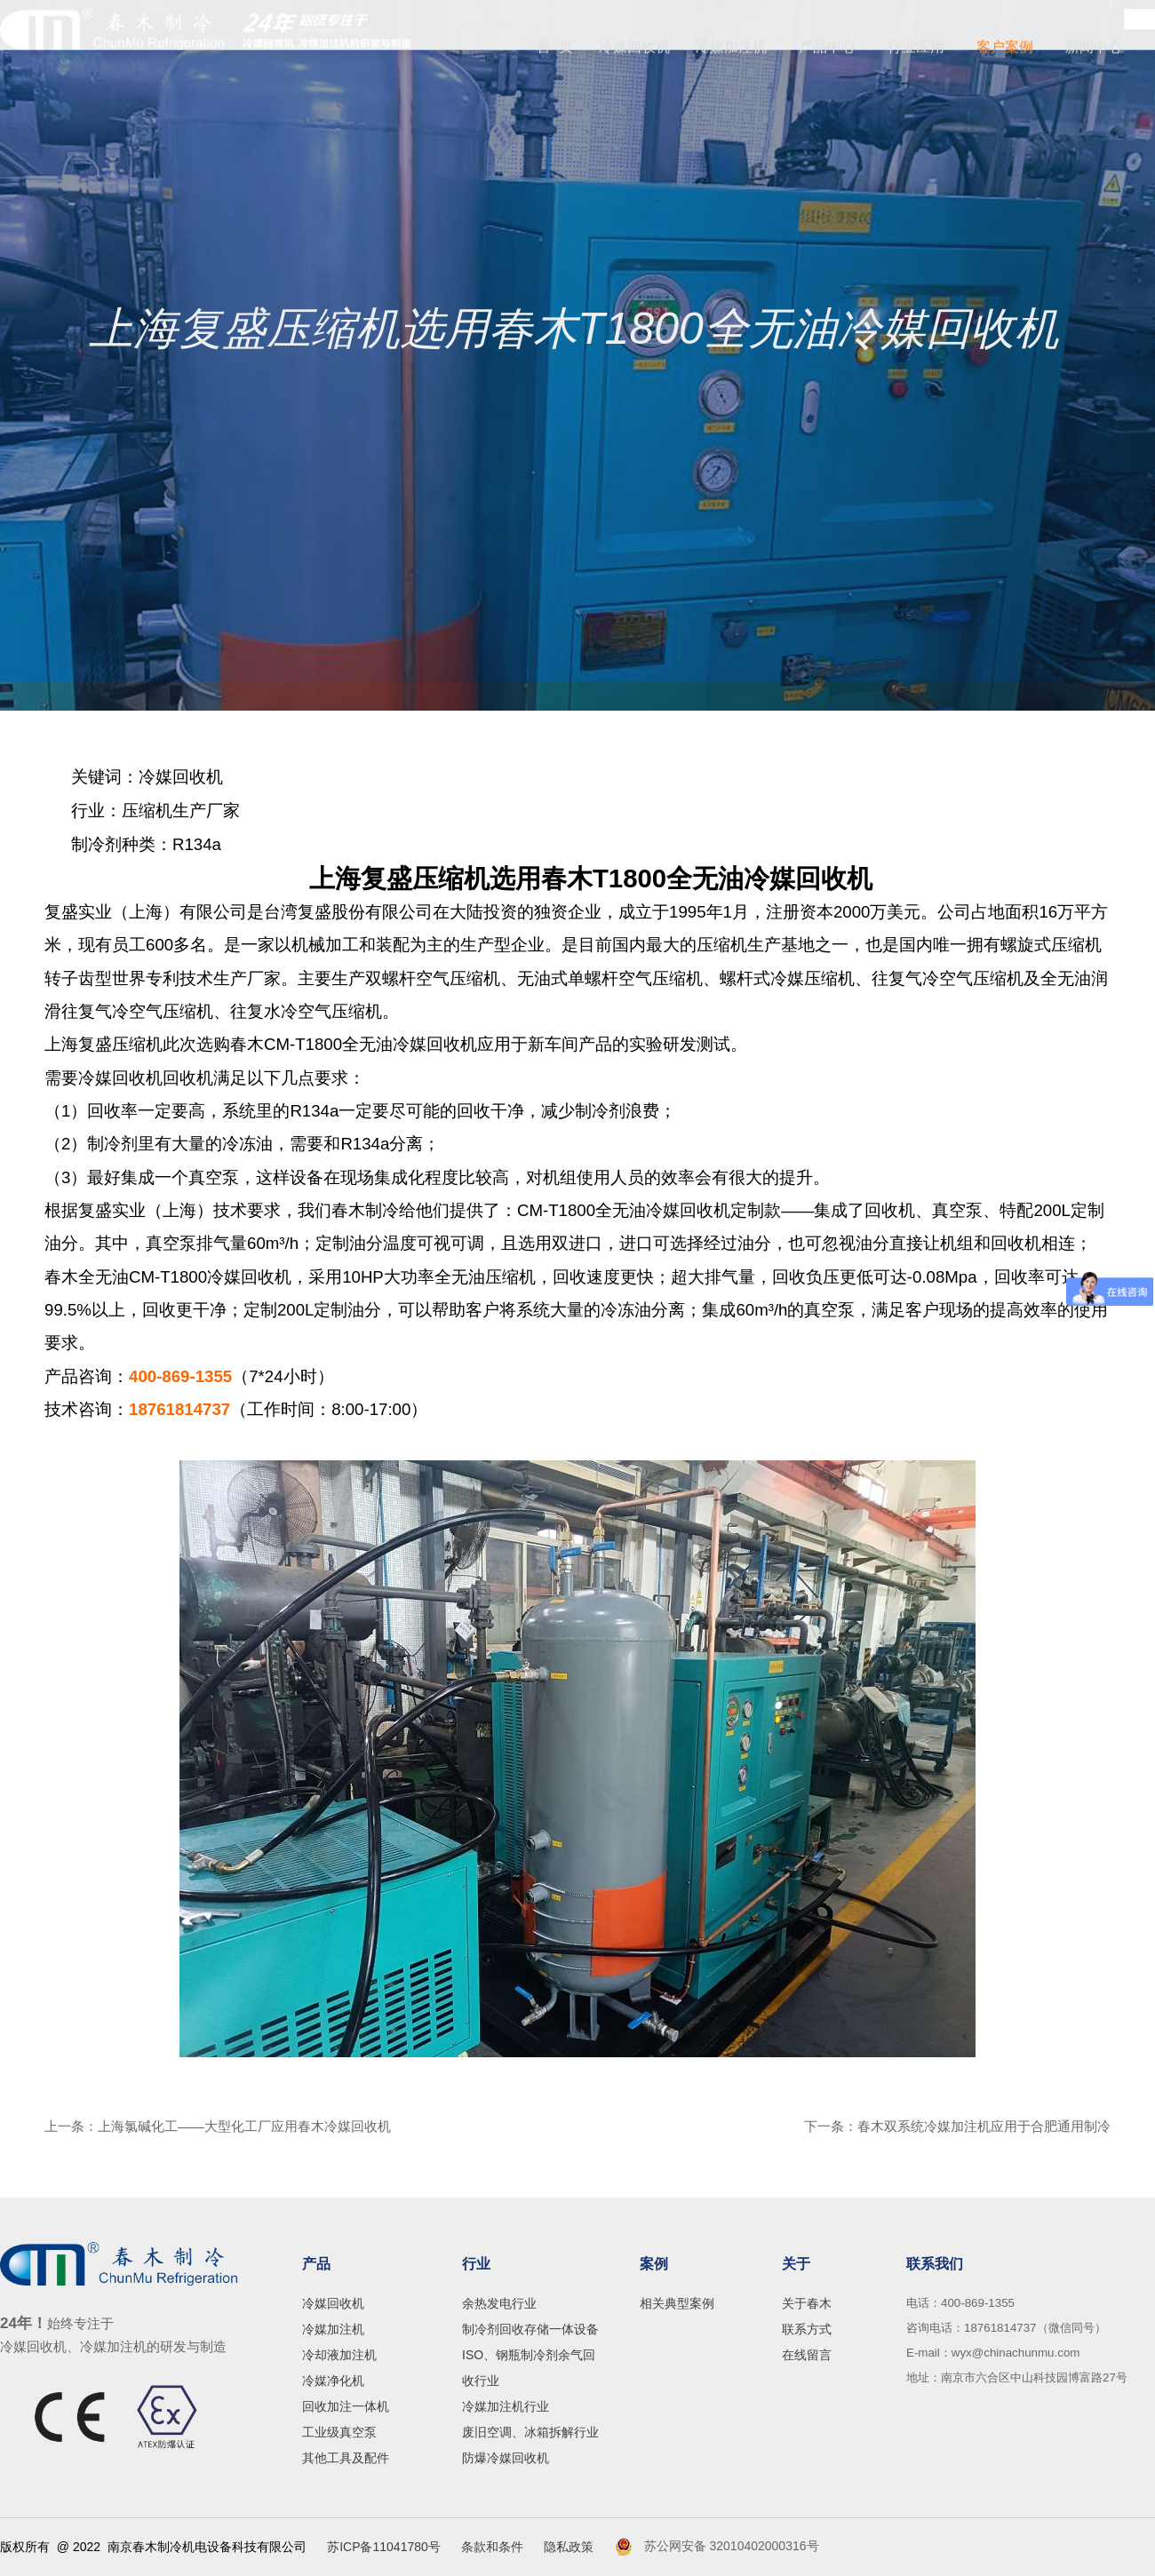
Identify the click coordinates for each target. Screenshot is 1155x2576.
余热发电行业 (499, 2303)
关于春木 (807, 2303)
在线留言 (807, 2355)
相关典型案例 (677, 2303)
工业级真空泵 (339, 2432)
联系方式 (807, 2329)
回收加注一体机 (345, 2406)
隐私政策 (568, 2547)
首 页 (563, 49)
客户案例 (1004, 49)
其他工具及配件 (345, 2458)
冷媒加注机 (731, 49)
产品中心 (827, 49)
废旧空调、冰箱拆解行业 (530, 2432)
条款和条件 (492, 2547)
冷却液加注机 (339, 2355)
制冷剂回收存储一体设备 (530, 2329)
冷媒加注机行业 (505, 2406)
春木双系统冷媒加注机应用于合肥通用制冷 (984, 2126)
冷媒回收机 (638, 49)
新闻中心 (1093, 49)
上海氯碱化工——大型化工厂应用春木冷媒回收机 (244, 2126)
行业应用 (916, 49)
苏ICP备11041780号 (384, 2547)
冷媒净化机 (333, 2380)
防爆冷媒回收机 (505, 2458)
